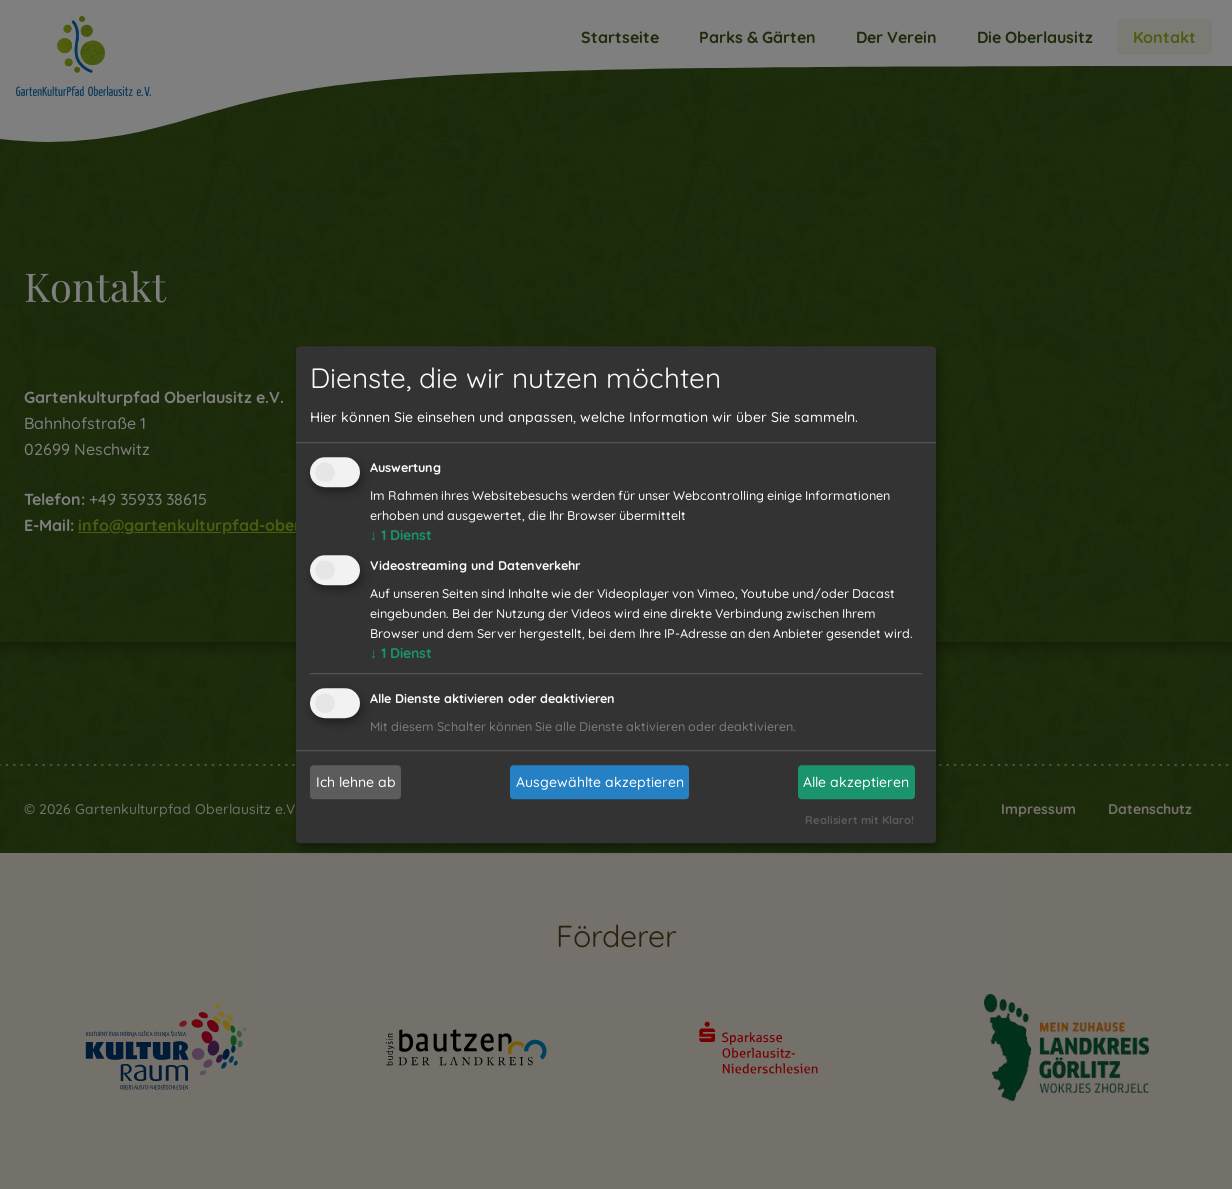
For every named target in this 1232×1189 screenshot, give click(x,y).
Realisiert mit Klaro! (859, 820)
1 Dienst (401, 536)
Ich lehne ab (356, 782)
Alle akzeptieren (856, 782)
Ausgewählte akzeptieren (600, 782)
